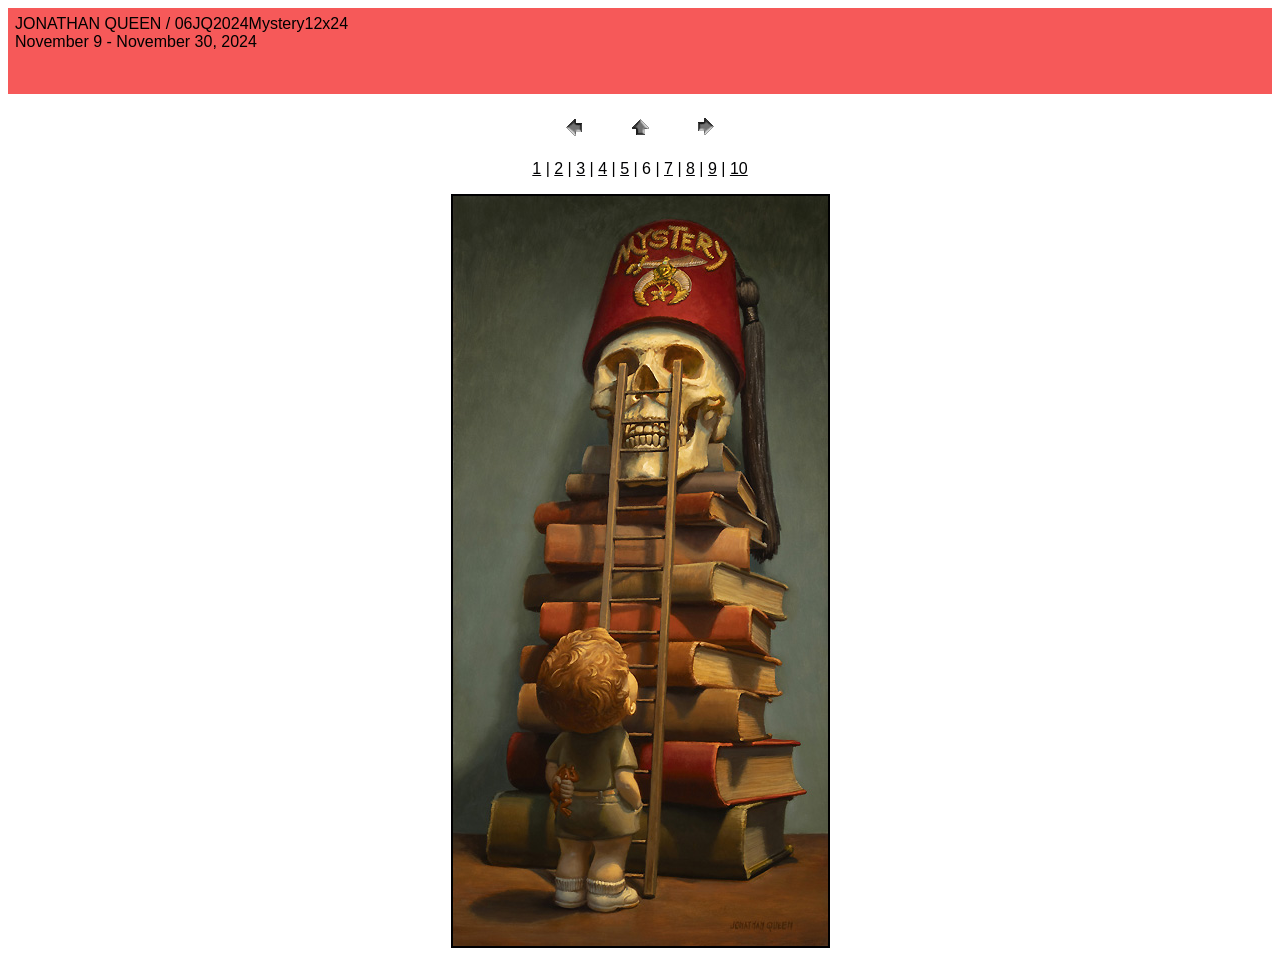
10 (739, 168)
